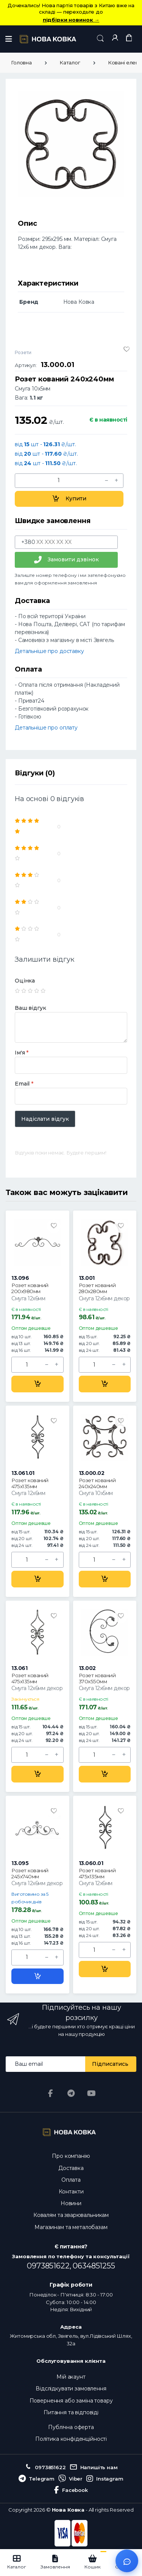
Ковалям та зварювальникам (71, 2215)
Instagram (104, 2478)
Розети (23, 352)
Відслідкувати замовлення (71, 2388)
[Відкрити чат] (126, 2560)
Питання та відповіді (71, 2412)
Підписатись (110, 2063)
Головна (21, 62)
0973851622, (50, 2265)
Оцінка (25, 980)
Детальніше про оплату (46, 727)
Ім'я (21, 1052)
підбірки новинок (71, 20)
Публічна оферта (71, 2427)
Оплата (71, 2179)
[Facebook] (50, 2093)
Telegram (37, 2478)
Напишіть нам (94, 2467)
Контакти (71, 2191)
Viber (70, 2478)
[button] (100, 38)
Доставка (71, 2168)
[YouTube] (91, 2093)
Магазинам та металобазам (71, 2227)
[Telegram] (71, 2093)
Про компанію (71, 2156)
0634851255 (94, 2265)
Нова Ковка (68, 2510)
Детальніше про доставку (49, 651)
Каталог (69, 62)
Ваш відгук (30, 1007)
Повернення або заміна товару (71, 2400)
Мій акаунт (71, 2376)
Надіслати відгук (45, 1118)
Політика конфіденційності (71, 2438)
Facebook (71, 2490)
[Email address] (46, 2064)
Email (24, 1083)
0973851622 (45, 2467)
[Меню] (8, 39)
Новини (71, 2203)
